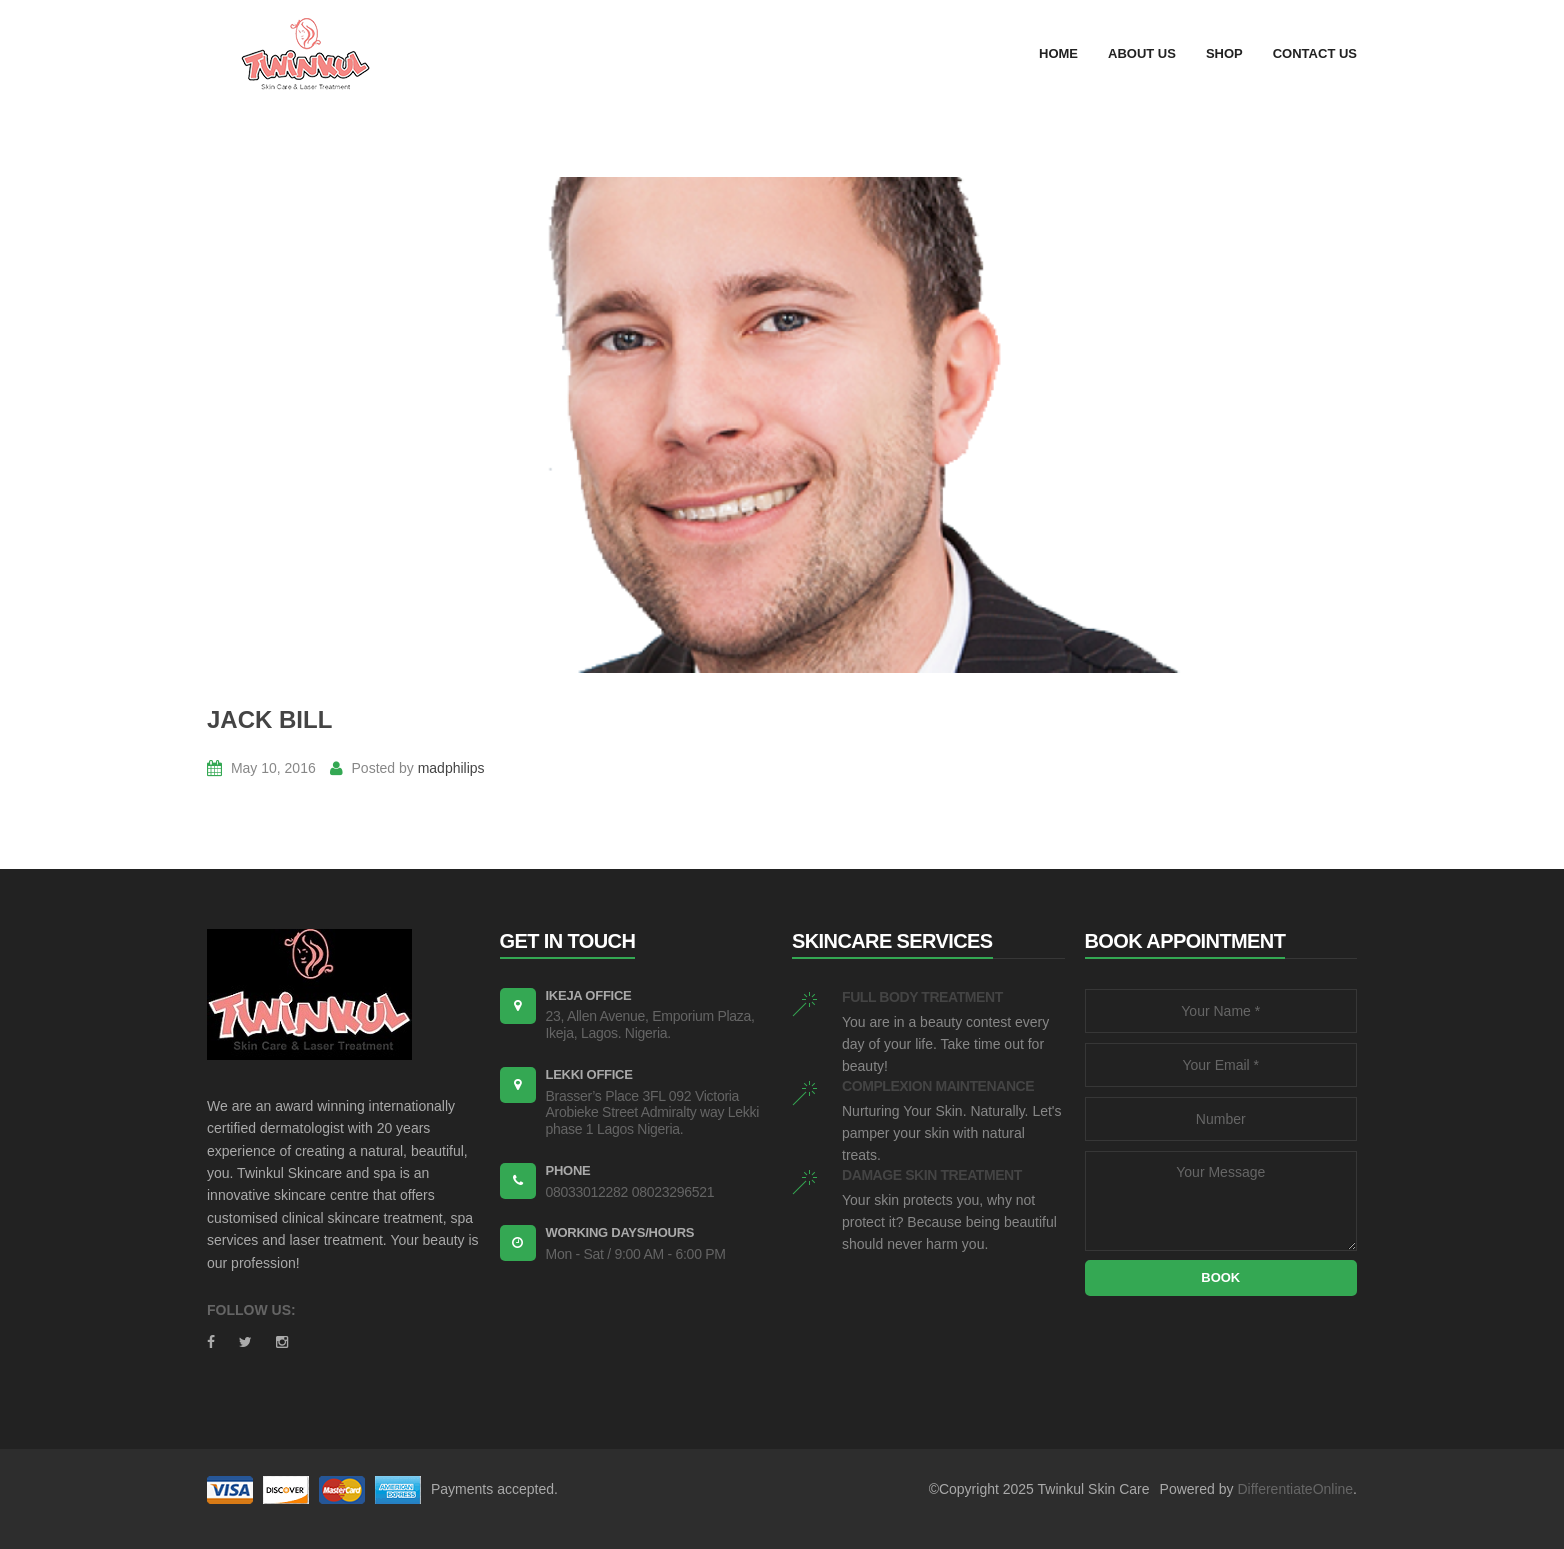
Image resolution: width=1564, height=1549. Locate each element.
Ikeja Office (589, 995)
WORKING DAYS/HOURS (620, 1232)
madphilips (451, 768)
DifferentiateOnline (1295, 1489)
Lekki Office (589, 1074)
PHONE (568, 1170)
